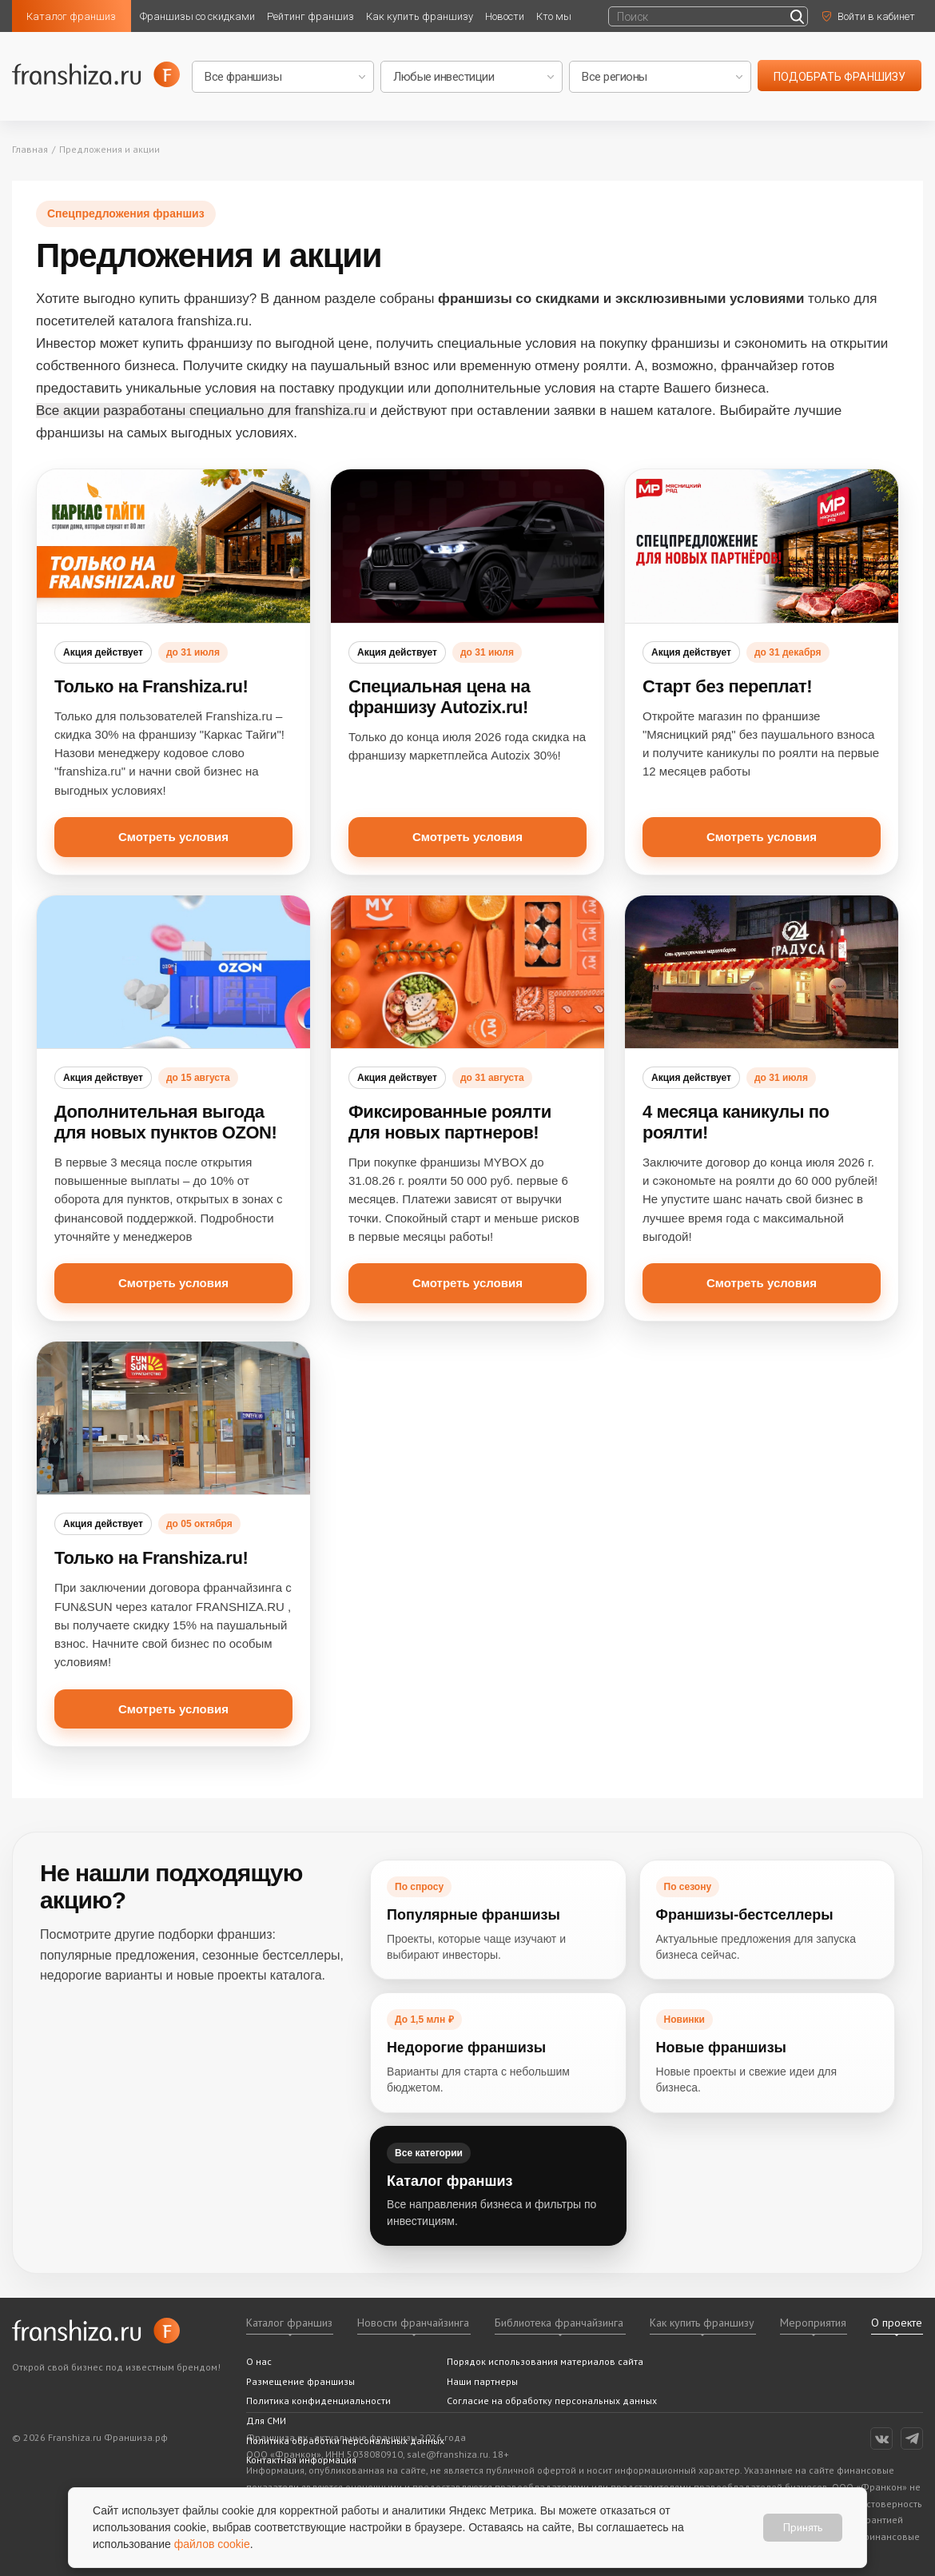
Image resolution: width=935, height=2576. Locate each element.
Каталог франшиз (71, 16)
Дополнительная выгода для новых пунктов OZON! (165, 1122)
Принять (802, 2527)
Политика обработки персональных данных (345, 2440)
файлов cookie (212, 2544)
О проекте (896, 2322)
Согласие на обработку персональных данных (552, 2401)
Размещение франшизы (300, 2381)
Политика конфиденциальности (318, 2401)
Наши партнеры (482, 2381)
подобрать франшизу (839, 76)
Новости (504, 16)
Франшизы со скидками (197, 16)
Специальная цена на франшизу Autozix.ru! (439, 696)
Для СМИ (266, 2420)
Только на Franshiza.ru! (151, 686)
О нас (259, 2361)
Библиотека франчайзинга (559, 2322)
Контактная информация (301, 2460)
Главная (30, 149)
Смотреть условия (173, 836)
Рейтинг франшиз (310, 16)
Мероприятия (813, 2322)
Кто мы (553, 16)
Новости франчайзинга (413, 2322)
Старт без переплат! (727, 686)
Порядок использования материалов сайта (545, 2361)
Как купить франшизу (419, 16)
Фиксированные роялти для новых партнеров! (449, 1122)
